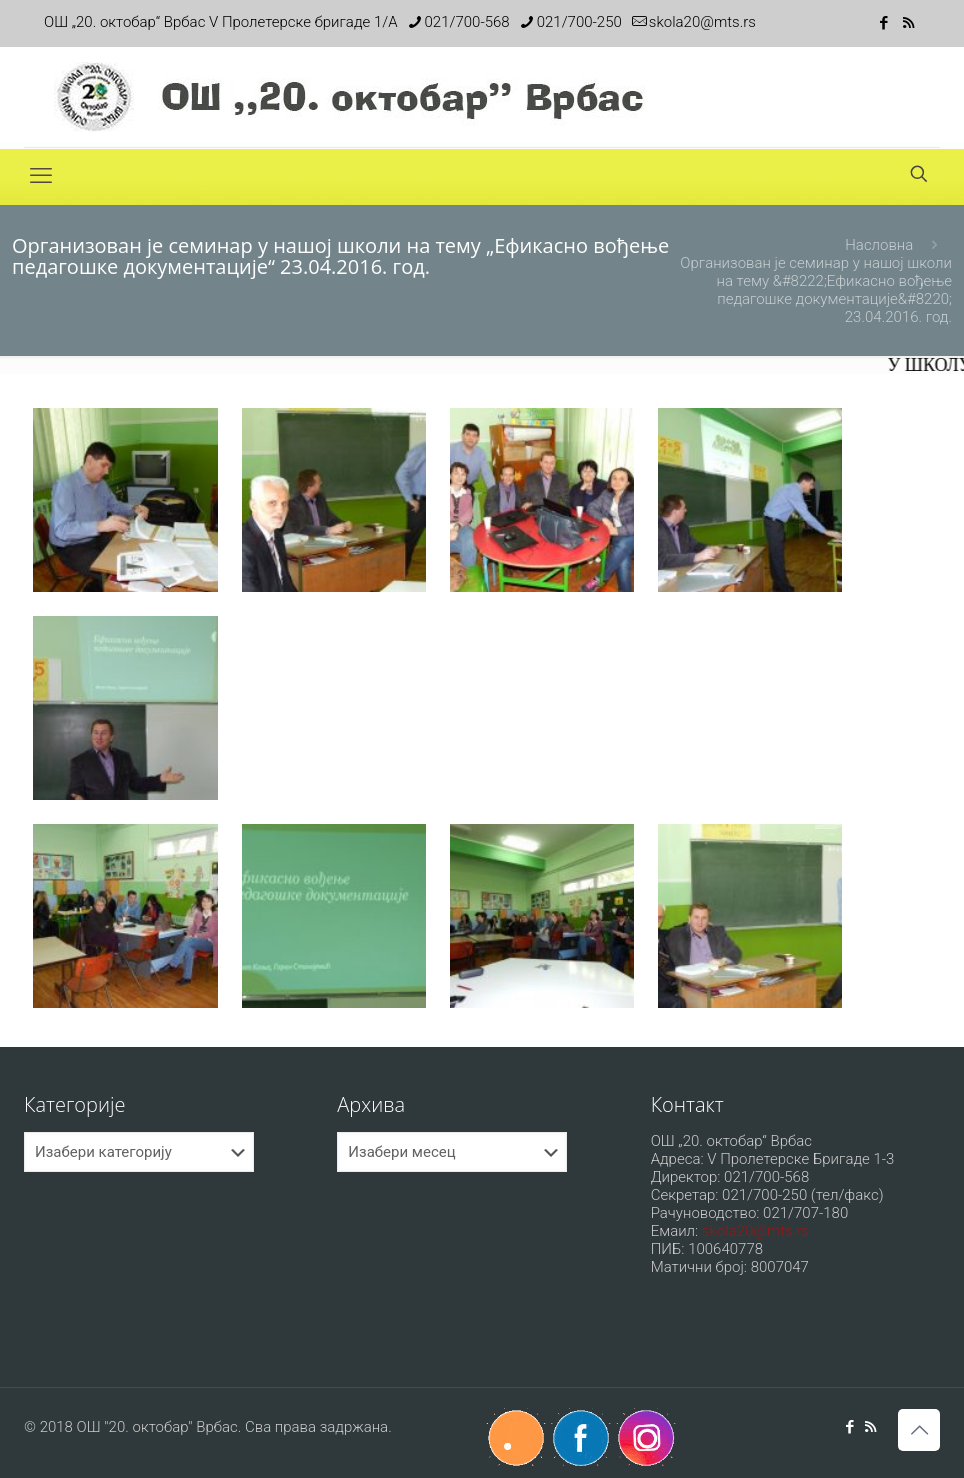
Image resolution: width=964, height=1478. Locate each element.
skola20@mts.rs (755, 1231)
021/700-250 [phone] (579, 22)
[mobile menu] (41, 176)
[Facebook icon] (883, 23)
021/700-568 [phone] (467, 22)
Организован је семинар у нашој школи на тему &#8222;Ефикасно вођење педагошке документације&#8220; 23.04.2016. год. (816, 290)
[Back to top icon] (919, 1430)
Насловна (879, 245)
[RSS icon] (908, 23)
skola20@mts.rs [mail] (702, 22)
